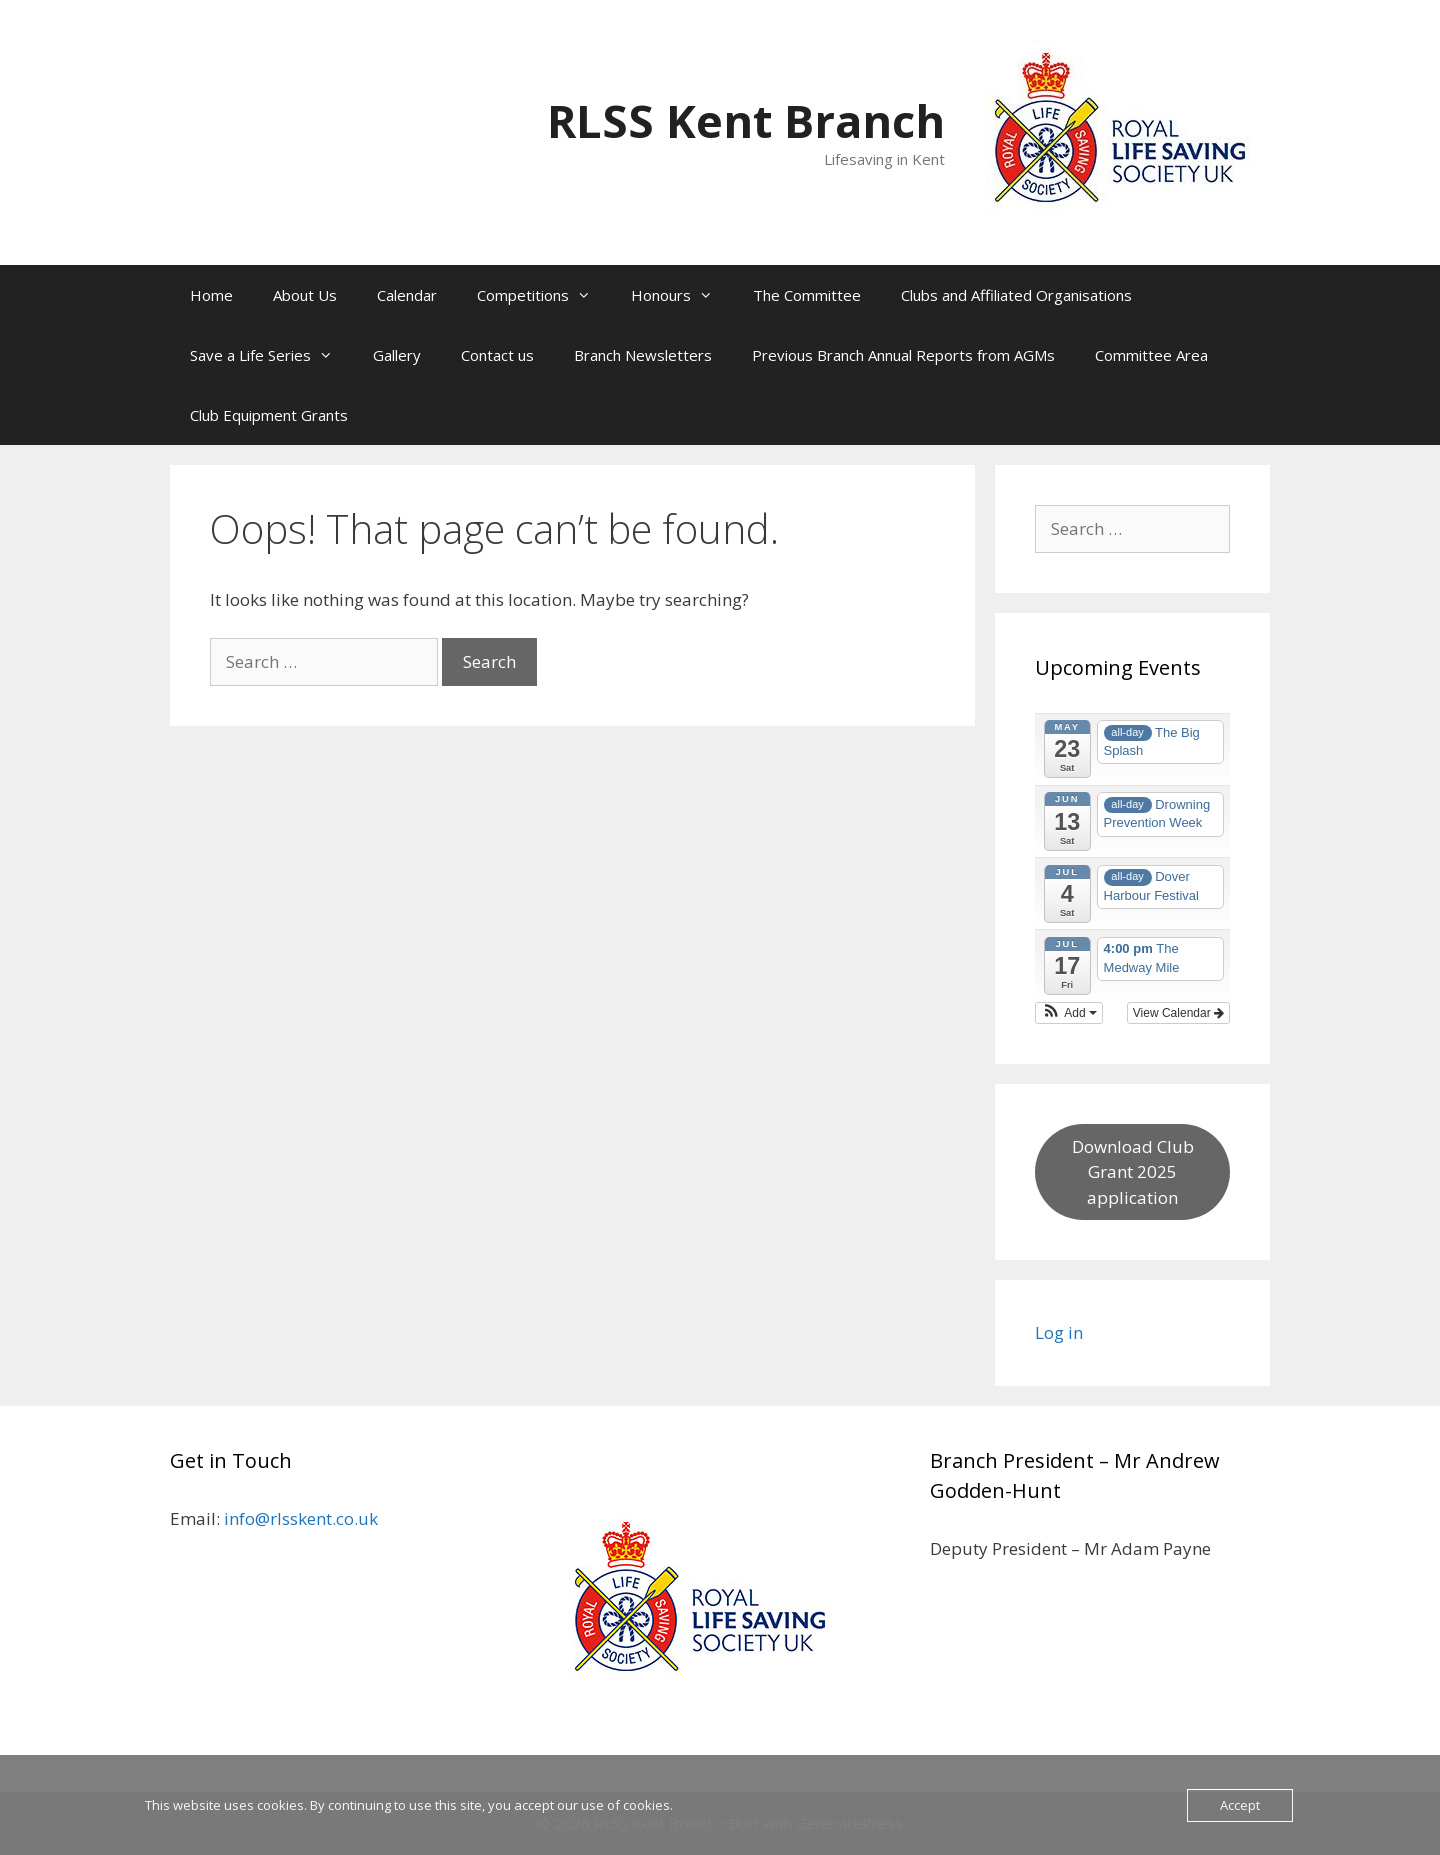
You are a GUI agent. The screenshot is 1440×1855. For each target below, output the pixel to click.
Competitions (544, 295)
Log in (1059, 1332)
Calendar (407, 295)
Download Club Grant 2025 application (1133, 1172)
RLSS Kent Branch (746, 120)
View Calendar (1178, 1013)
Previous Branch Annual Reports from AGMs (903, 355)
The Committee (807, 295)
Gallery (397, 355)
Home (211, 295)
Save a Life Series (271, 355)
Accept (1240, 1805)
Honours (682, 295)
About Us (305, 295)
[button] (1069, 1013)
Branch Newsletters (643, 355)
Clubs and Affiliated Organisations (1016, 295)
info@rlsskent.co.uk (301, 1518)
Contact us (497, 355)
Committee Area (1151, 355)
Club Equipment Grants (269, 415)
